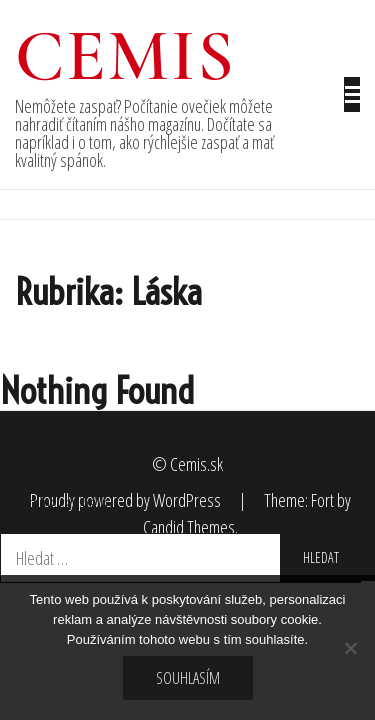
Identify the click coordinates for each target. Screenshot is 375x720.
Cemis (125, 56)
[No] (350, 648)
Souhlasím (188, 678)
